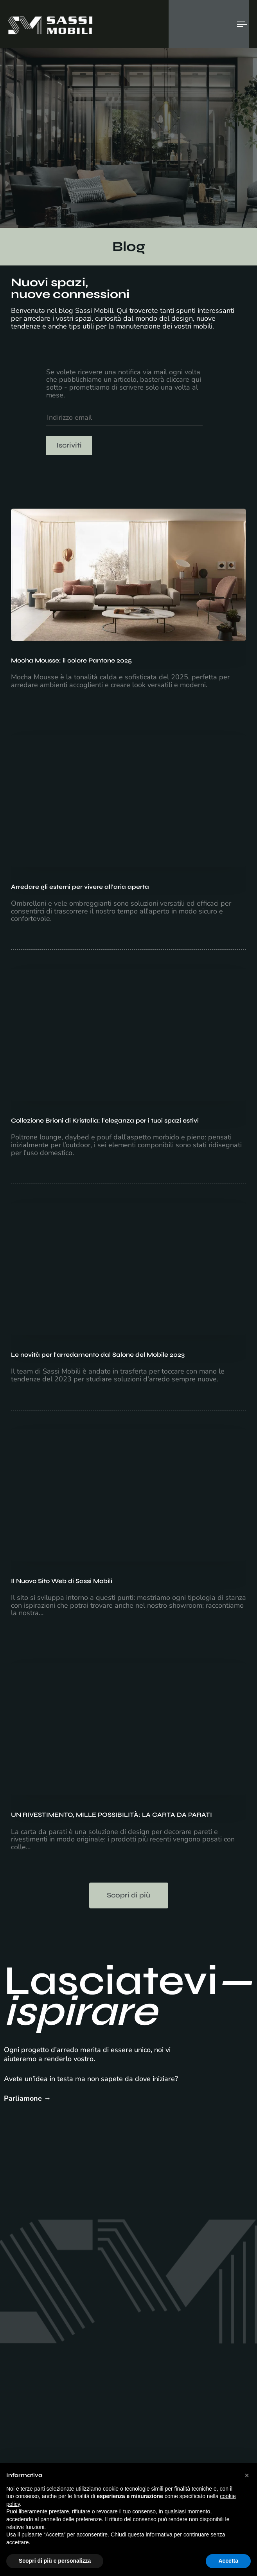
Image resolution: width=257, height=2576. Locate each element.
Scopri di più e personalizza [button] (55, 2561)
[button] (247, 2475)
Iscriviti (69, 445)
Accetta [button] (228, 2561)
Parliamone (23, 2098)
